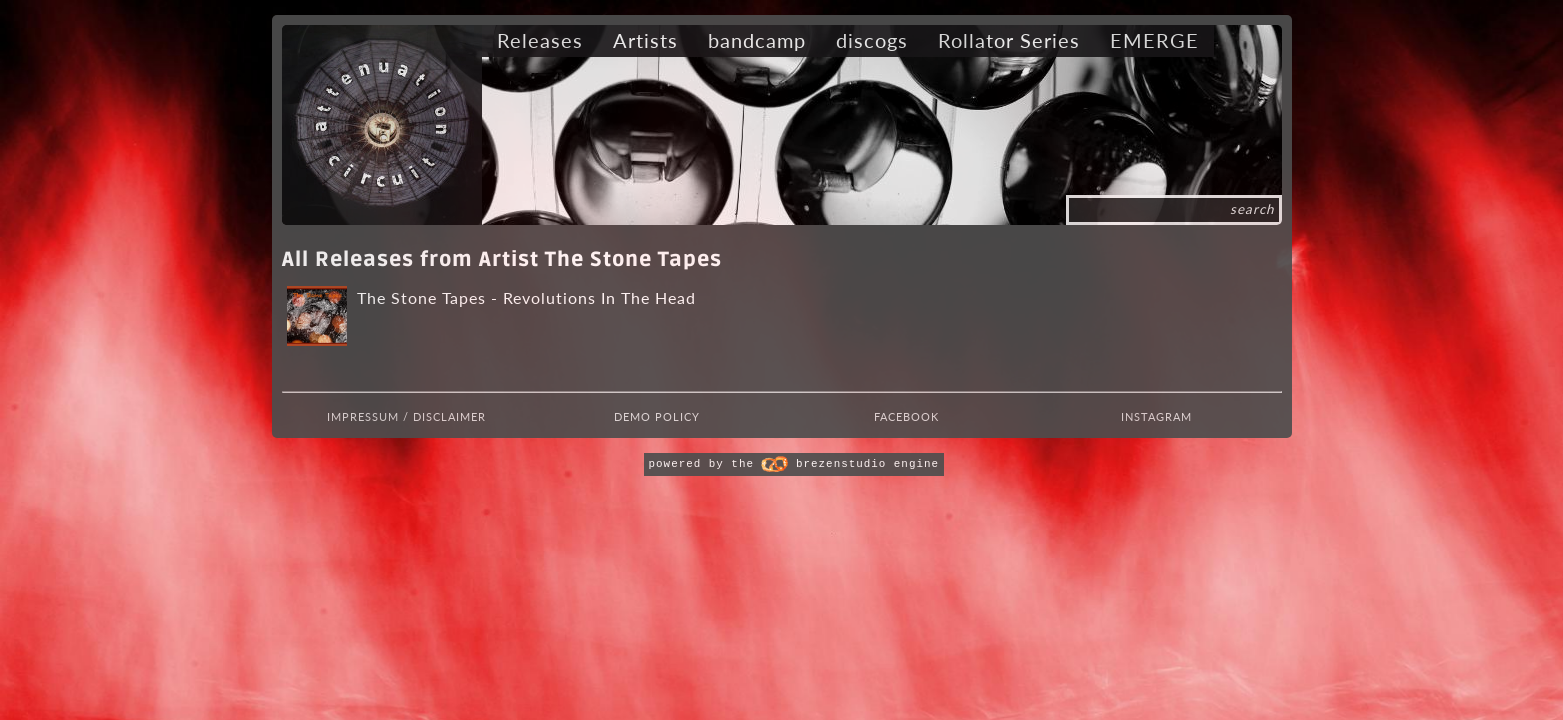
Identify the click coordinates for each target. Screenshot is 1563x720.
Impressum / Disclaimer (406, 416)
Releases (540, 40)
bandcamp (757, 40)
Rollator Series (1009, 40)
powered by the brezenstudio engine (794, 464)
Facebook (906, 416)
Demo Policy (657, 416)
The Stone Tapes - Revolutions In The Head (526, 297)
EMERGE (1154, 40)
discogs (872, 40)
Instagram (1156, 416)
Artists (645, 40)
